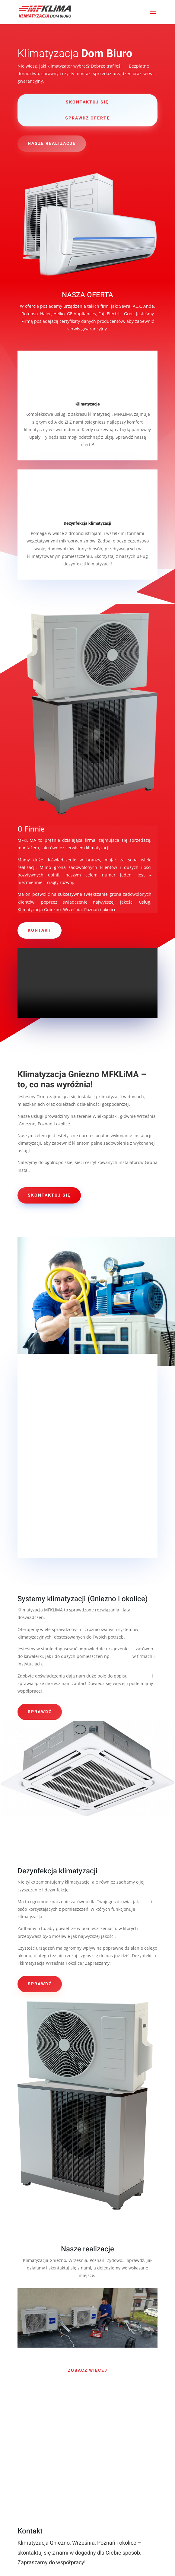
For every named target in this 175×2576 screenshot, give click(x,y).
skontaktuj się (87, 102)
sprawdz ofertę (87, 118)
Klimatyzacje (87, 404)
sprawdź (40, 1712)
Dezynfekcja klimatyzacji (87, 523)
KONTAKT (39, 930)
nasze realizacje (52, 143)
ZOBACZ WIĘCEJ (87, 2370)
